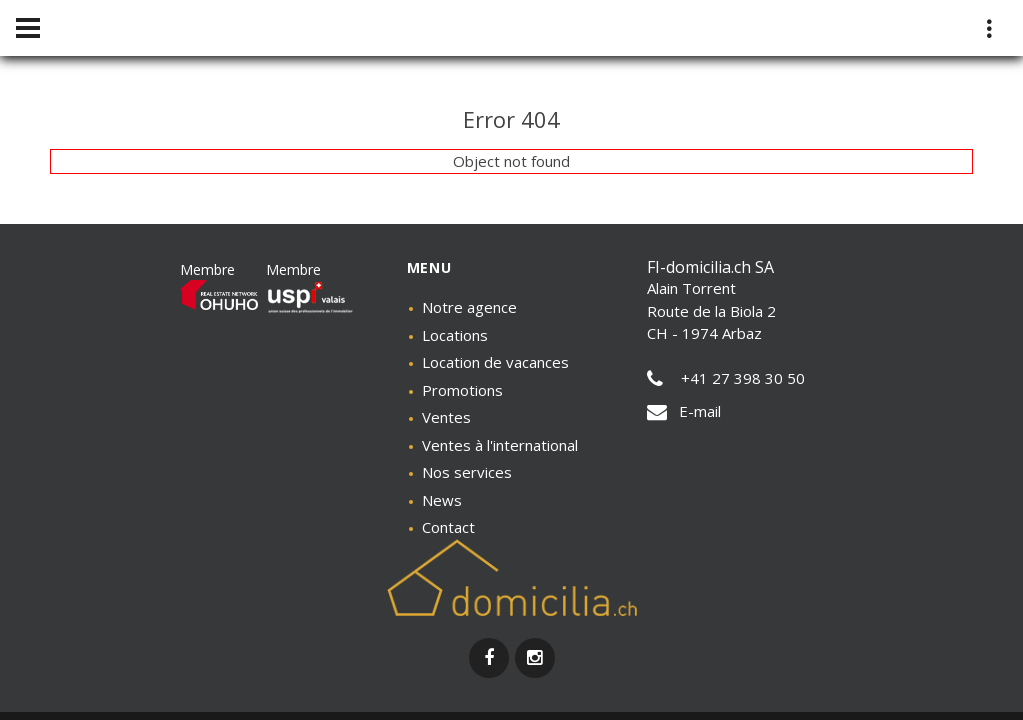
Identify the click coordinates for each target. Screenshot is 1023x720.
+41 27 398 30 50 (726, 378)
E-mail (684, 411)
